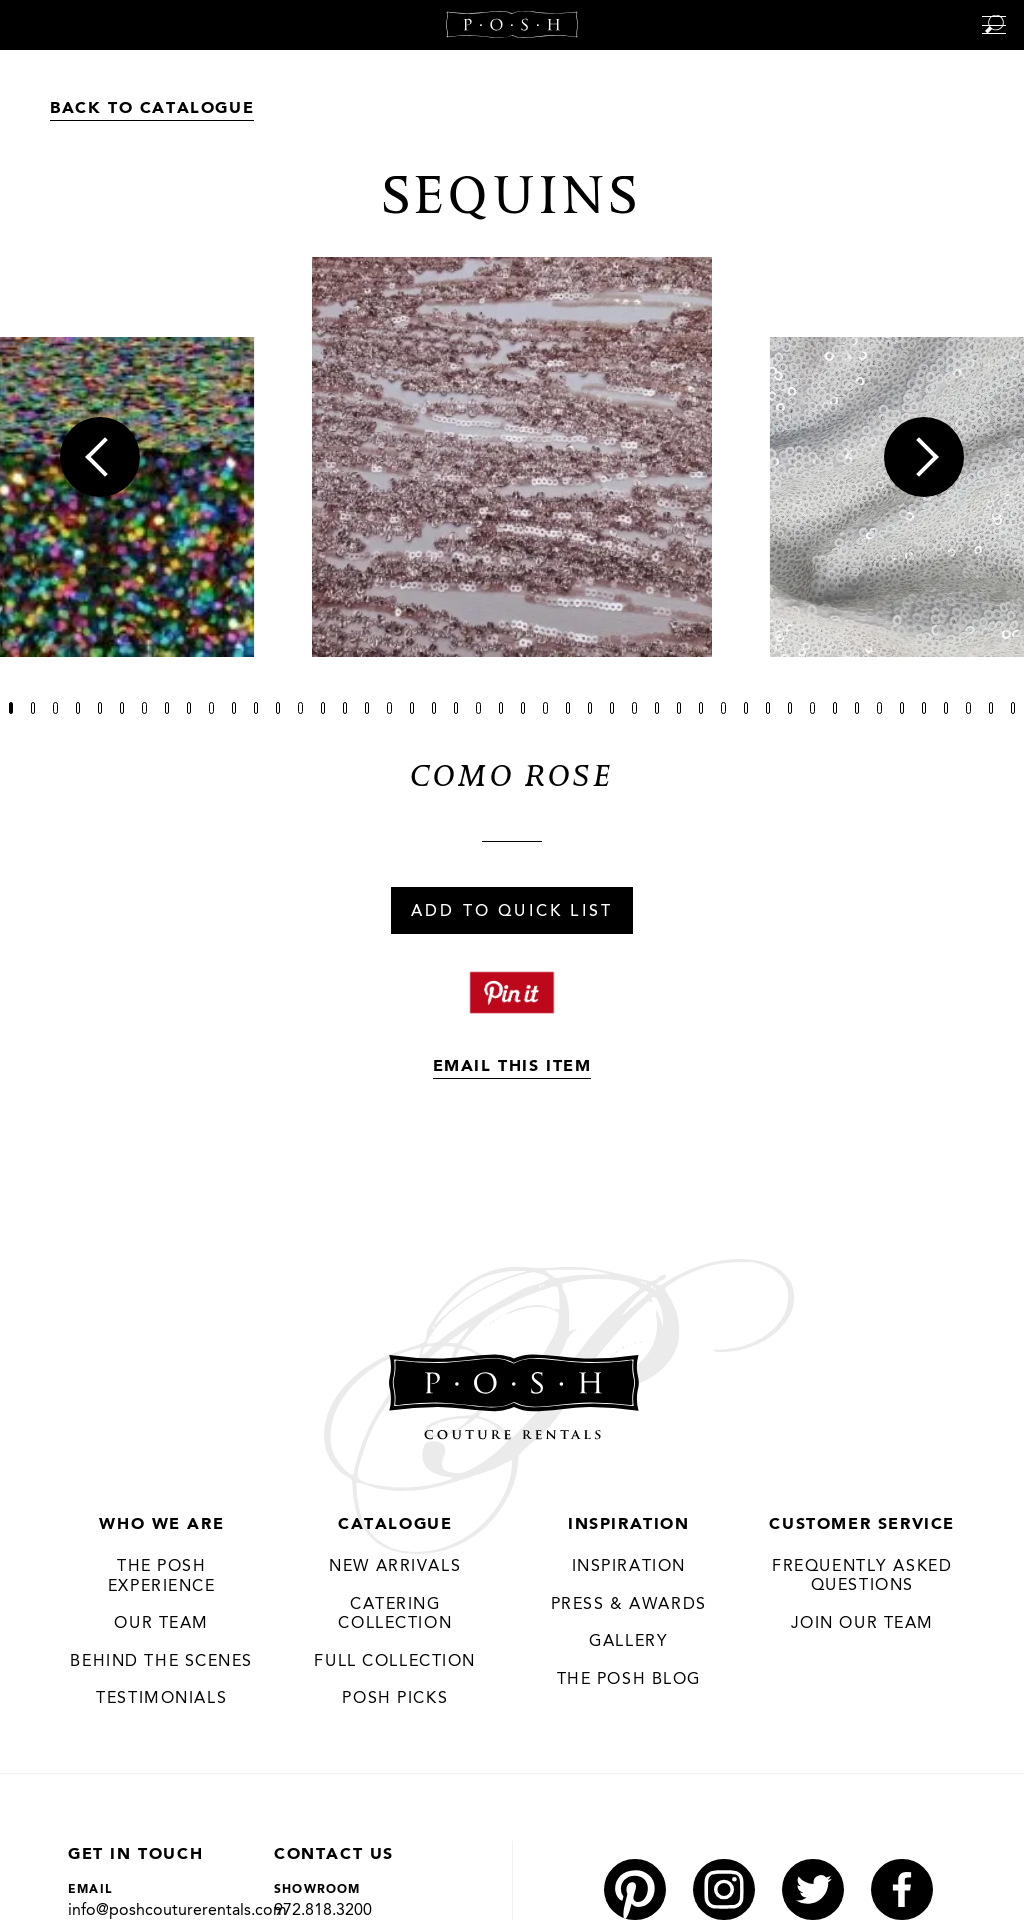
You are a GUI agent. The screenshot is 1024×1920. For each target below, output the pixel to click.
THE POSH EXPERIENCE (162, 1578)
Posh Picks (395, 1700)
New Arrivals (395, 1568)
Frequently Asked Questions (862, 1577)
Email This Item (512, 1067)
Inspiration (629, 1525)
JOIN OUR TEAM (862, 1624)
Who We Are (161, 1525)
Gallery (628, 1643)
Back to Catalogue (152, 109)
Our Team (161, 1625)
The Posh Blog (628, 1680)
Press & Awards (629, 1605)
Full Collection (395, 1662)
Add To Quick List (512, 912)
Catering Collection (395, 1615)
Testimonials (161, 1700)
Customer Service (862, 1525)
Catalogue (395, 1525)
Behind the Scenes (161, 1662)
